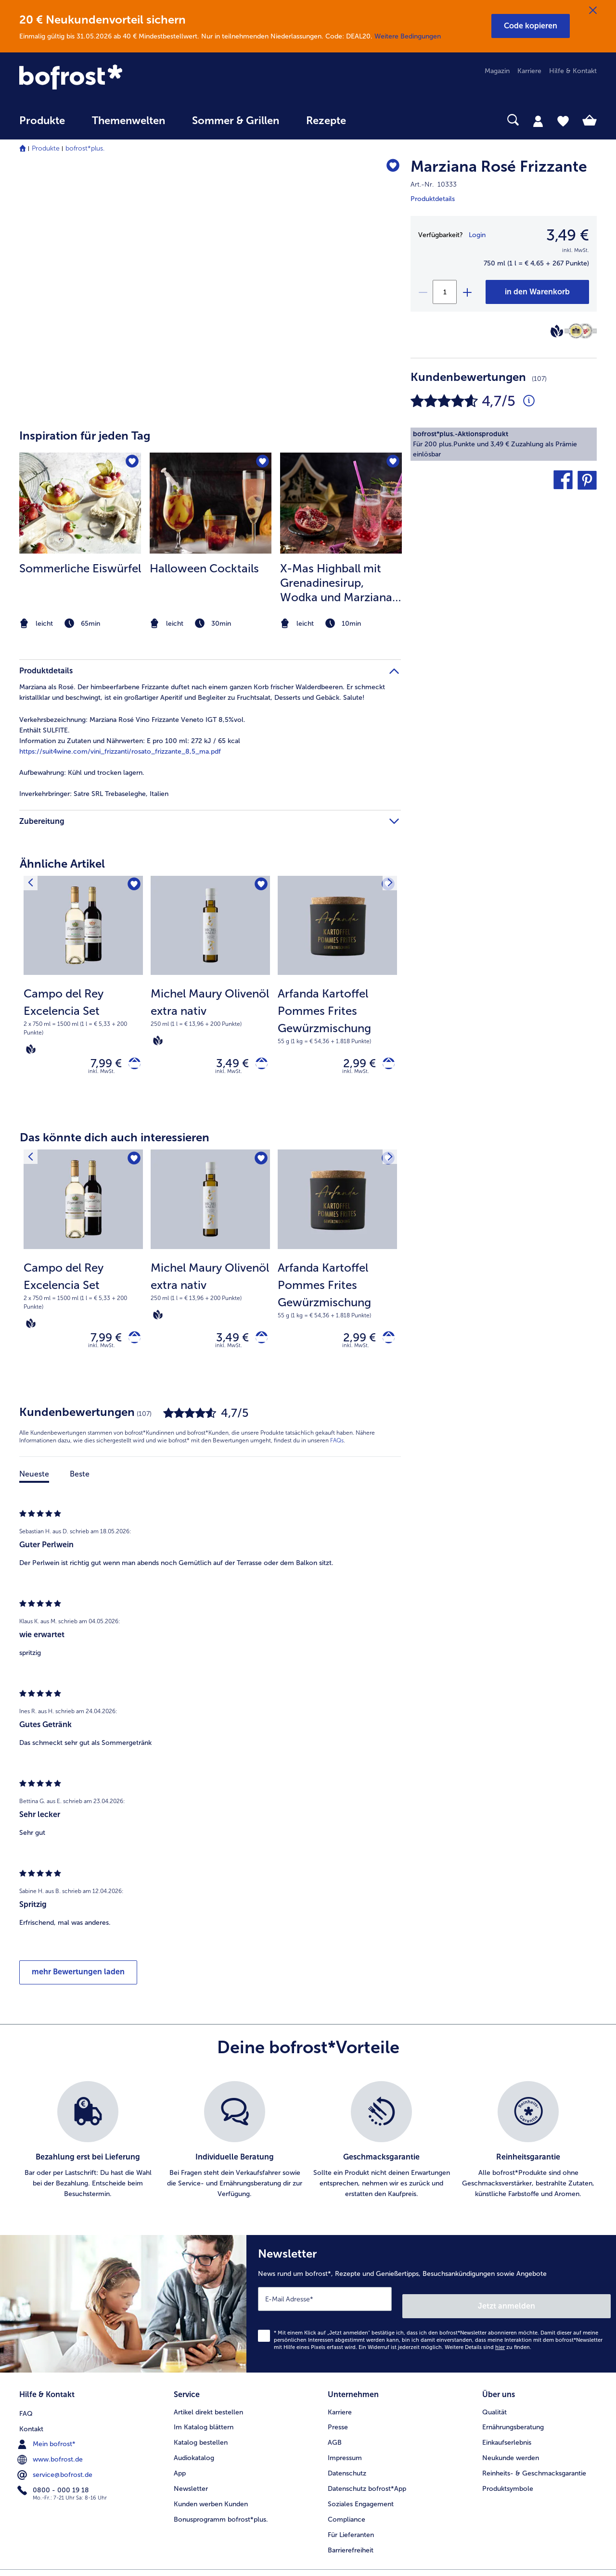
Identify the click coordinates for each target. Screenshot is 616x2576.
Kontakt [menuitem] (31, 2425)
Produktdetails (433, 199)
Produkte (46, 148)
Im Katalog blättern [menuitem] (203, 2425)
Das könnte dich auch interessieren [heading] (114, 1142)
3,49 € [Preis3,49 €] (567, 235)
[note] (80, 623)
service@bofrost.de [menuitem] (55, 2471)
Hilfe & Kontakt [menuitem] (573, 71)
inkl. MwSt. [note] (101, 1076)
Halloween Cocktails (204, 568)
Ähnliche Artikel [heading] (62, 864)
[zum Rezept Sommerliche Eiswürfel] (80, 503)
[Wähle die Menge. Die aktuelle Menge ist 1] (445, 292)
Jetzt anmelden (569, 2307)
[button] (530, 26)
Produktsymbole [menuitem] (507, 2487)
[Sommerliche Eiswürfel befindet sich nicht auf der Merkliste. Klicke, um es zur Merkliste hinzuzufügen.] (131, 463)
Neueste (34, 1482)
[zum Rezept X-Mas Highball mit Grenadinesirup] (341, 503)
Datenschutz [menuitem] (347, 2471)
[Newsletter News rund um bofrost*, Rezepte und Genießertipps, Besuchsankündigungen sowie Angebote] (431, 2309)
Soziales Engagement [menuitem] (361, 2502)
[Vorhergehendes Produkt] (33, 886)
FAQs (337, 1449)
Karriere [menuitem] (529, 71)
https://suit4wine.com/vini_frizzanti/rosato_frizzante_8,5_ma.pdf (120, 751)
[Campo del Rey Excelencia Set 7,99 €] (83, 993)
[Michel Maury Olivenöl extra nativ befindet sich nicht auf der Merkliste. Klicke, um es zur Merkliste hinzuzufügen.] (260, 886)
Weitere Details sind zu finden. (488, 2349)
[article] (210, 522)
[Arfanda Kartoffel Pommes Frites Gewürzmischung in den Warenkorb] (385, 1065)
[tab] (538, 120)
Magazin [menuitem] (497, 71)
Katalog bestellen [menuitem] (201, 2441)
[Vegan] (557, 331)
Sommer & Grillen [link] (235, 120)
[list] (308, 2149)
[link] (105, 78)
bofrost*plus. (84, 148)
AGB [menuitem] (335, 2441)
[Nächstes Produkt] (387, 886)
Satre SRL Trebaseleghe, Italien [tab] (93, 794)
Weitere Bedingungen (407, 36)
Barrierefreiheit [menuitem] (350, 2548)
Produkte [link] (42, 120)
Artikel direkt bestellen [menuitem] (208, 2410)
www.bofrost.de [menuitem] (51, 2456)
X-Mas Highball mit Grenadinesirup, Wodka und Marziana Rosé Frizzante (336, 583)
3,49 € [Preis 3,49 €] (225, 1065)
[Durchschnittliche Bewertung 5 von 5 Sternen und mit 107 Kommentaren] (529, 401)
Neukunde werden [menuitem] (510, 2456)
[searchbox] (379, 120)
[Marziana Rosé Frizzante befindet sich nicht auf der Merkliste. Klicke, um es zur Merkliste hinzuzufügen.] (389, 168)
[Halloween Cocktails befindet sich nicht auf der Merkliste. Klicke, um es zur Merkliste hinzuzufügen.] (261, 463)
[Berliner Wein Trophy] (581, 331)
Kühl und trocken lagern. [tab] (81, 773)
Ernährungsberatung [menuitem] (513, 2425)
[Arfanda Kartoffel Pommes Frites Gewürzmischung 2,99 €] (337, 993)
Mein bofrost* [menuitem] (47, 2440)
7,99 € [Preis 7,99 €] (99, 1065)
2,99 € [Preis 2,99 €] (352, 1065)
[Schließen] (593, 10)
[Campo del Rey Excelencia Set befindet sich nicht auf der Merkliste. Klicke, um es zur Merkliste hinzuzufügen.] (133, 886)
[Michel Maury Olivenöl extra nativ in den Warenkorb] (258, 1065)
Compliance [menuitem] (346, 2517)
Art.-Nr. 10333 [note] (434, 184)
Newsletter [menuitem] (191, 2487)
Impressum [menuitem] (345, 2456)
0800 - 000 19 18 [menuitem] (54, 2486)
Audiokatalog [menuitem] (194, 2456)
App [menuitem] (180, 2471)
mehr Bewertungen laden (78, 1980)
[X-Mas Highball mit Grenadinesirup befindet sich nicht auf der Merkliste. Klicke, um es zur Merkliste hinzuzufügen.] (391, 463)
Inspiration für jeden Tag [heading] (84, 435)
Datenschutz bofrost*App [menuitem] (367, 2487)
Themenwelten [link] (128, 120)
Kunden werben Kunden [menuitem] (211, 2502)
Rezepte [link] (326, 120)
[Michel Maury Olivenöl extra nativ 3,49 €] (210, 993)
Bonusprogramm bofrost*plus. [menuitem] (221, 2517)
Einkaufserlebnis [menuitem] (506, 2441)
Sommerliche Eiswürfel (80, 568)
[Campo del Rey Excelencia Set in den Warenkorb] (131, 1065)
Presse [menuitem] (338, 2425)
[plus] (466, 292)
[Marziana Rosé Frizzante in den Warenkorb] (537, 292)
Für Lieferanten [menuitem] (351, 2533)
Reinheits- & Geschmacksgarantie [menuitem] (534, 2471)
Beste (80, 1482)
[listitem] (80, 542)
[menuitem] (42, 125)
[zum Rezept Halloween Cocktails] (210, 503)
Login (477, 235)
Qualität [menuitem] (494, 2410)
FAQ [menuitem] (26, 2410)
